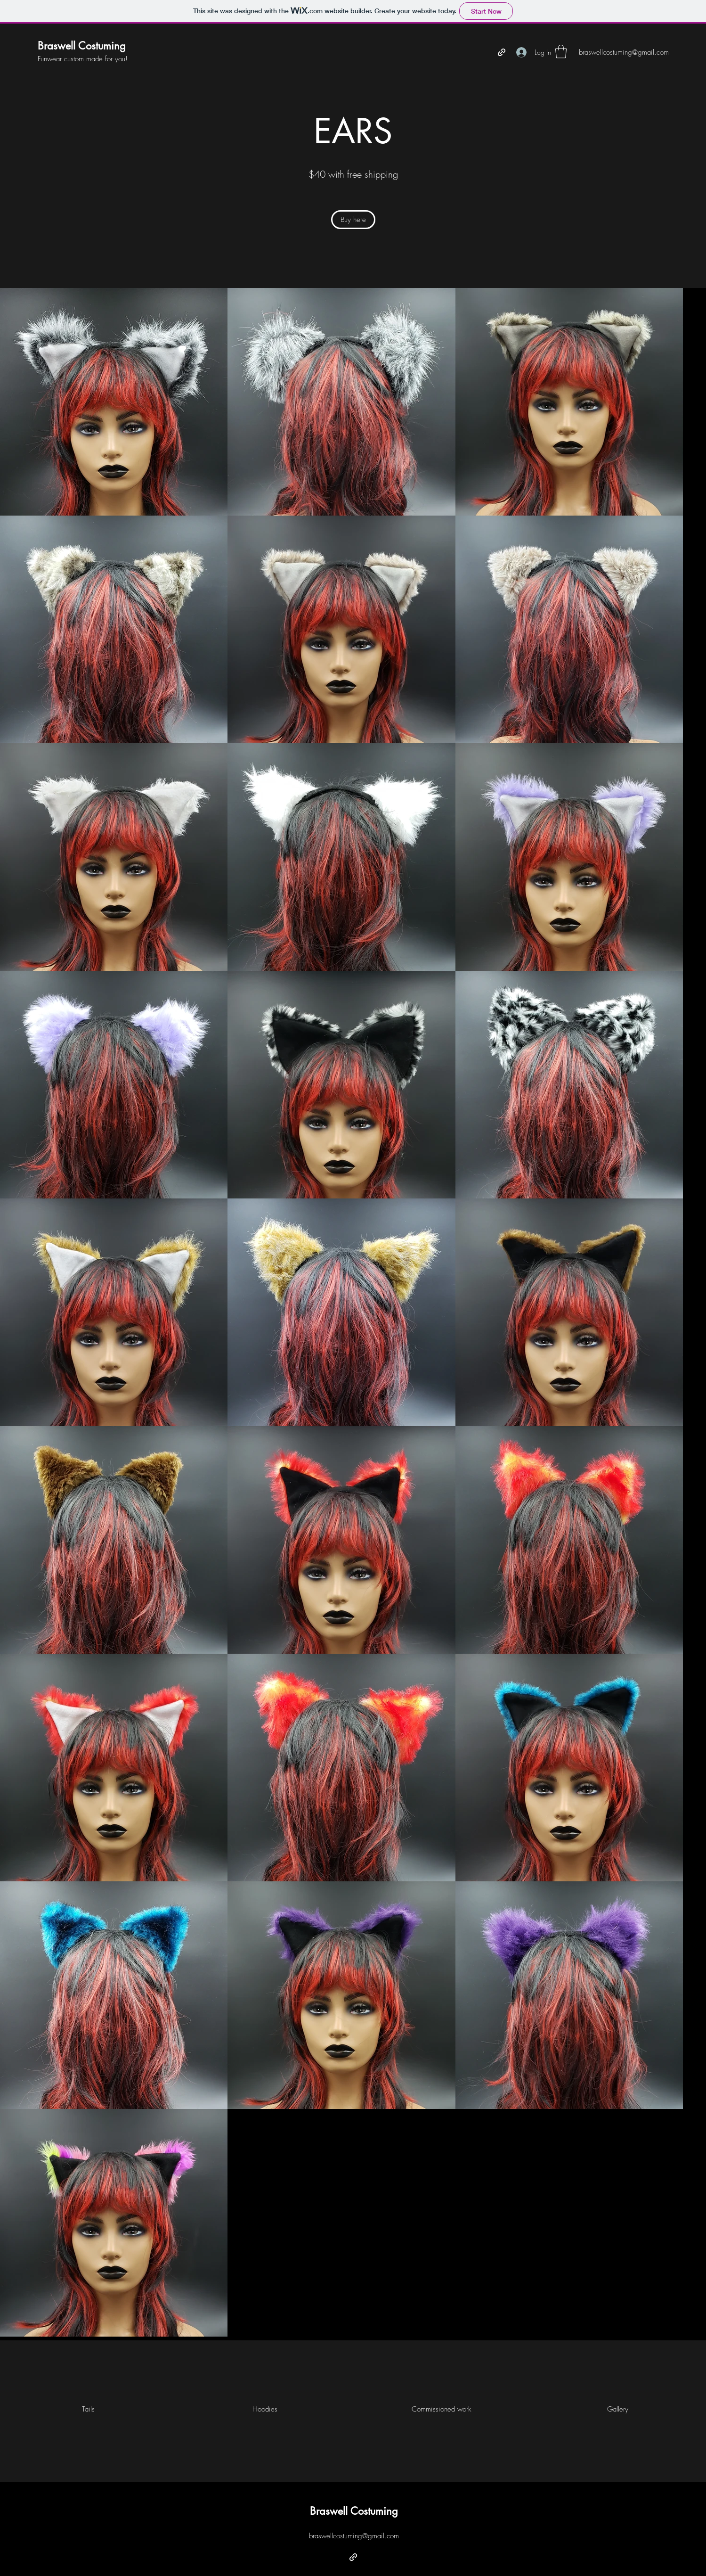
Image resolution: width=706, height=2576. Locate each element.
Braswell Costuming (82, 45)
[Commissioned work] (441, 2409)
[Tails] (88, 2409)
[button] (561, 51)
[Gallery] (617, 2409)
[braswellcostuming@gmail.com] (624, 52)
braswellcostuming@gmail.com (354, 2536)
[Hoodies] (264, 2409)
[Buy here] (353, 219)
